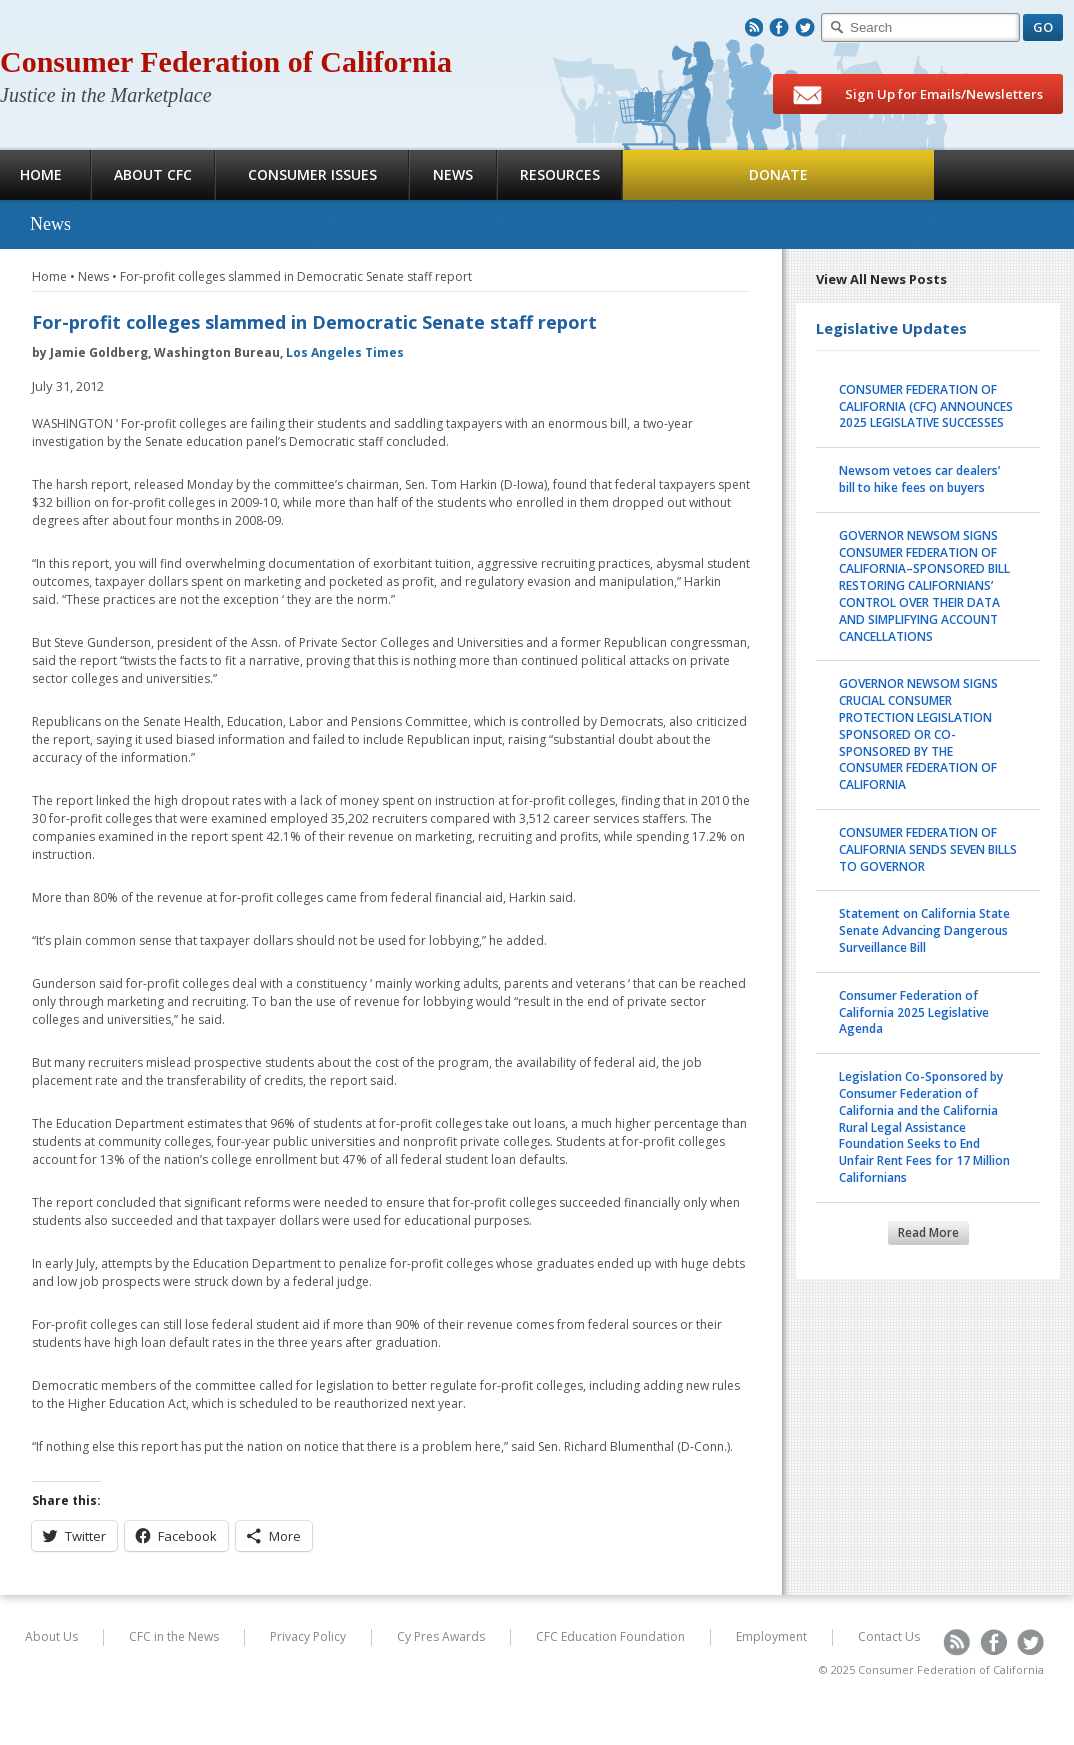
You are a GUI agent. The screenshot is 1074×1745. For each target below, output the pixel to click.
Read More (928, 1232)
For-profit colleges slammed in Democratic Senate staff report (296, 276)
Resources (560, 174)
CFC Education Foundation (610, 1636)
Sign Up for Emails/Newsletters (918, 95)
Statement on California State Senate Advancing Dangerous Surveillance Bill (924, 930)
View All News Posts (881, 279)
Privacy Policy (308, 1636)
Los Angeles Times (345, 352)
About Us (51, 1636)
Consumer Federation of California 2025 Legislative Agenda (914, 1012)
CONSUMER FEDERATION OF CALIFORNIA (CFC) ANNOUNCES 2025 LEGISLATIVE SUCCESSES (926, 406)
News (453, 174)
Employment (771, 1636)
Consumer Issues (312, 174)
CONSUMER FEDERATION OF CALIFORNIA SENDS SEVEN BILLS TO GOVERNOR (928, 849)
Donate (778, 174)
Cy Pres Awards (441, 1636)
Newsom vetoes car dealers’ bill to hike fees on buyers (919, 479)
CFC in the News (174, 1636)
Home (49, 276)
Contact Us (889, 1636)
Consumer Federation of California (226, 61)
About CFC (153, 174)
